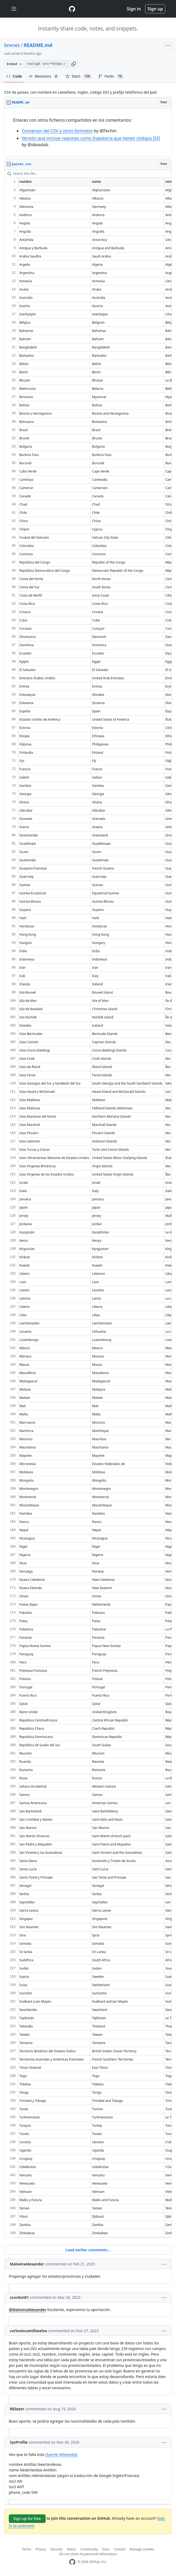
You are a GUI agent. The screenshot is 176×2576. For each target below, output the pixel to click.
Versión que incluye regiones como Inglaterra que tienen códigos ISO (91, 138)
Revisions (44, 76)
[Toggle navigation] (14, 9)
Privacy (40, 2549)
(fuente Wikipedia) (61, 2454)
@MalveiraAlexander (27, 2309)
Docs (106, 2549)
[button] (73, 64)
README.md (38, 45)
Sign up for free (27, 2518)
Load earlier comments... (87, 2249)
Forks (110, 76)
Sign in (134, 9)
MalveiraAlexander (27, 2264)
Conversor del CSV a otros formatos (57, 131)
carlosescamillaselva (28, 2330)
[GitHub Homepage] (72, 2562)
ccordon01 (19, 2297)
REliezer (17, 2408)
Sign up (155, 9)
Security (56, 2549)
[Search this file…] (88, 173)
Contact (119, 2549)
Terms (26, 2549)
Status (71, 2549)
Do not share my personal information (88, 2554)
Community (89, 2549)
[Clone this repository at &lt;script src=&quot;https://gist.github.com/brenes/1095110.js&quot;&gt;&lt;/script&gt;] (46, 64)
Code (14, 76)
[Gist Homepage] (72, 9)
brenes (12, 45)
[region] (88, 132)
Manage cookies (142, 2549)
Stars (78, 76)
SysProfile (19, 2442)
